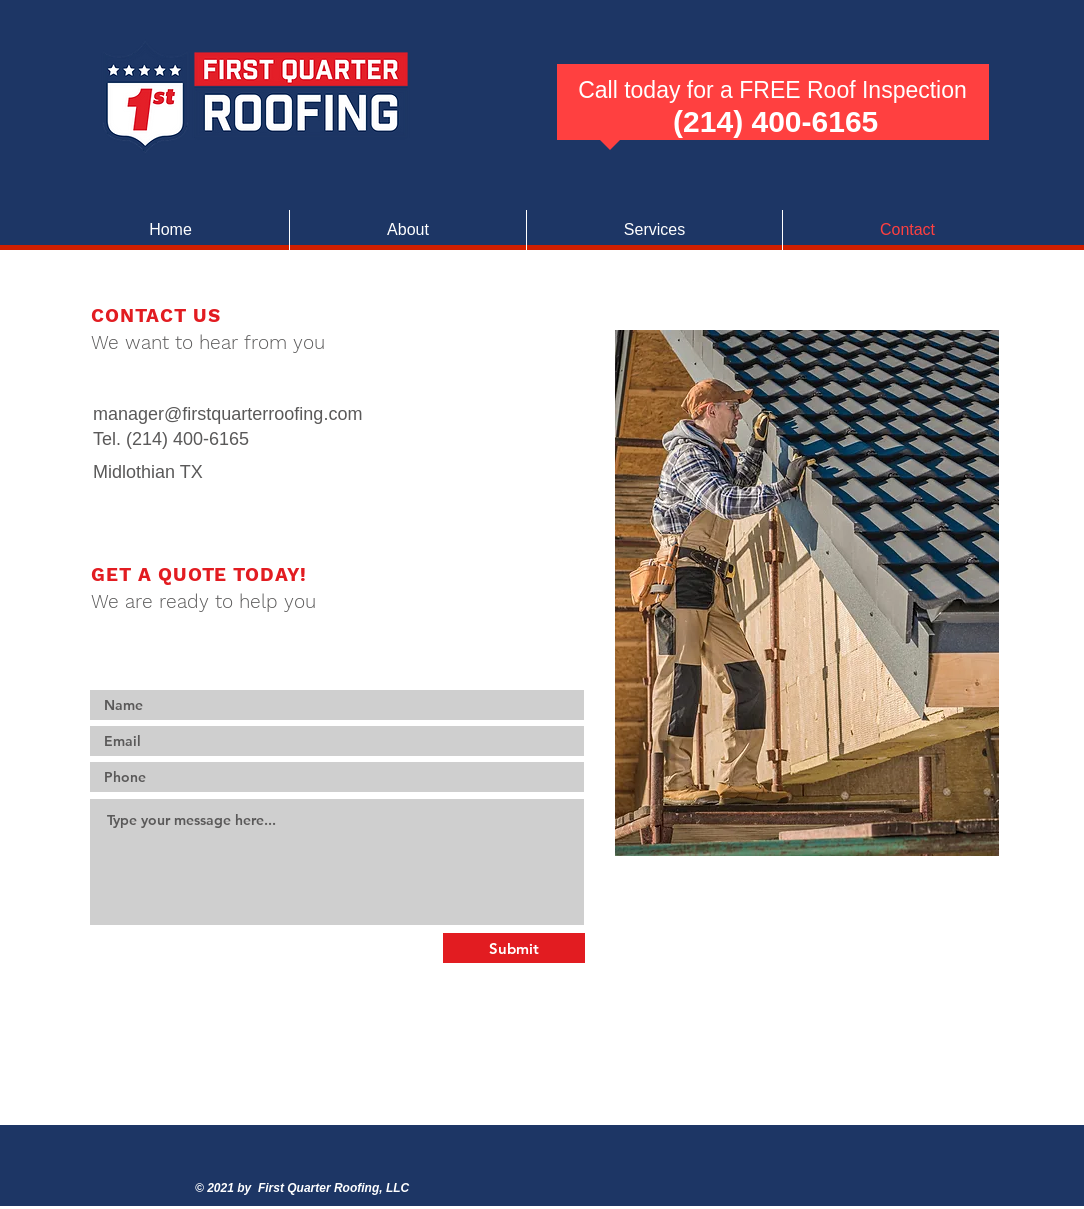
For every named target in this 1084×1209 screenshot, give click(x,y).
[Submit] (514, 948)
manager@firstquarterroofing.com (227, 414)
